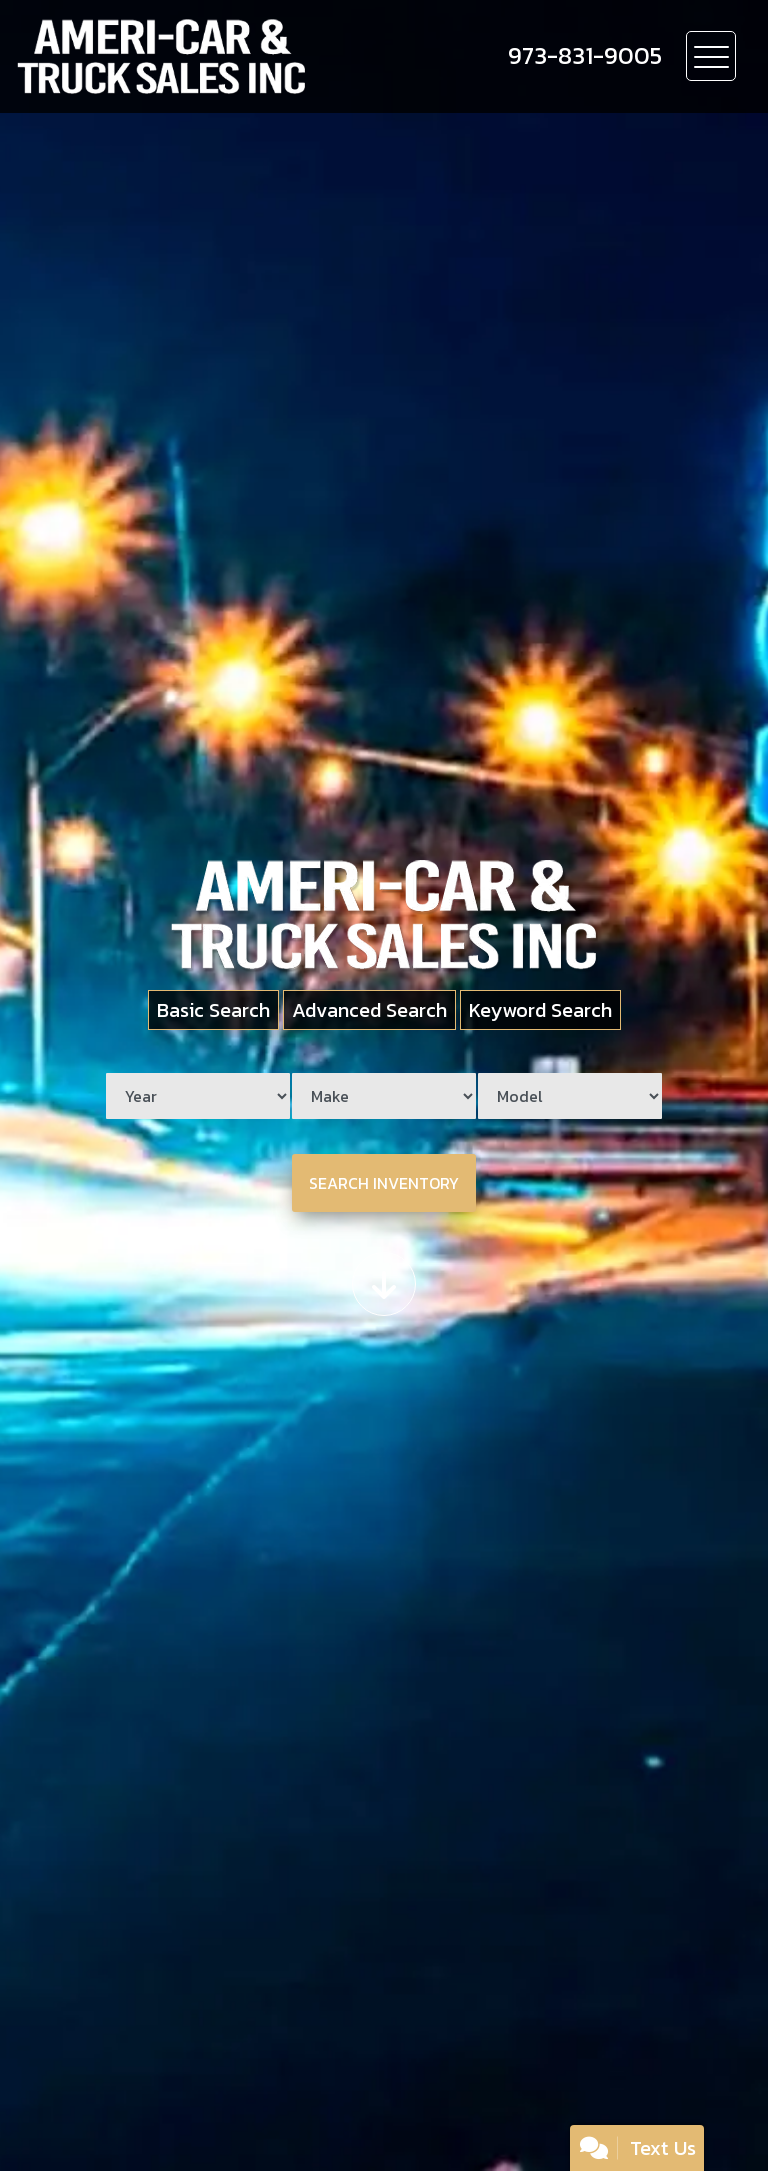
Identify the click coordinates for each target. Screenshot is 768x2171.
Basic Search (213, 1010)
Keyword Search (540, 1010)
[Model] (570, 1096)
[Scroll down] (384, 1284)
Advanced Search (369, 1010)
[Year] (198, 1096)
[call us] (585, 56)
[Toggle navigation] (711, 56)
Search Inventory (384, 1183)
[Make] (384, 1096)
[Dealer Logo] (231, 56)
